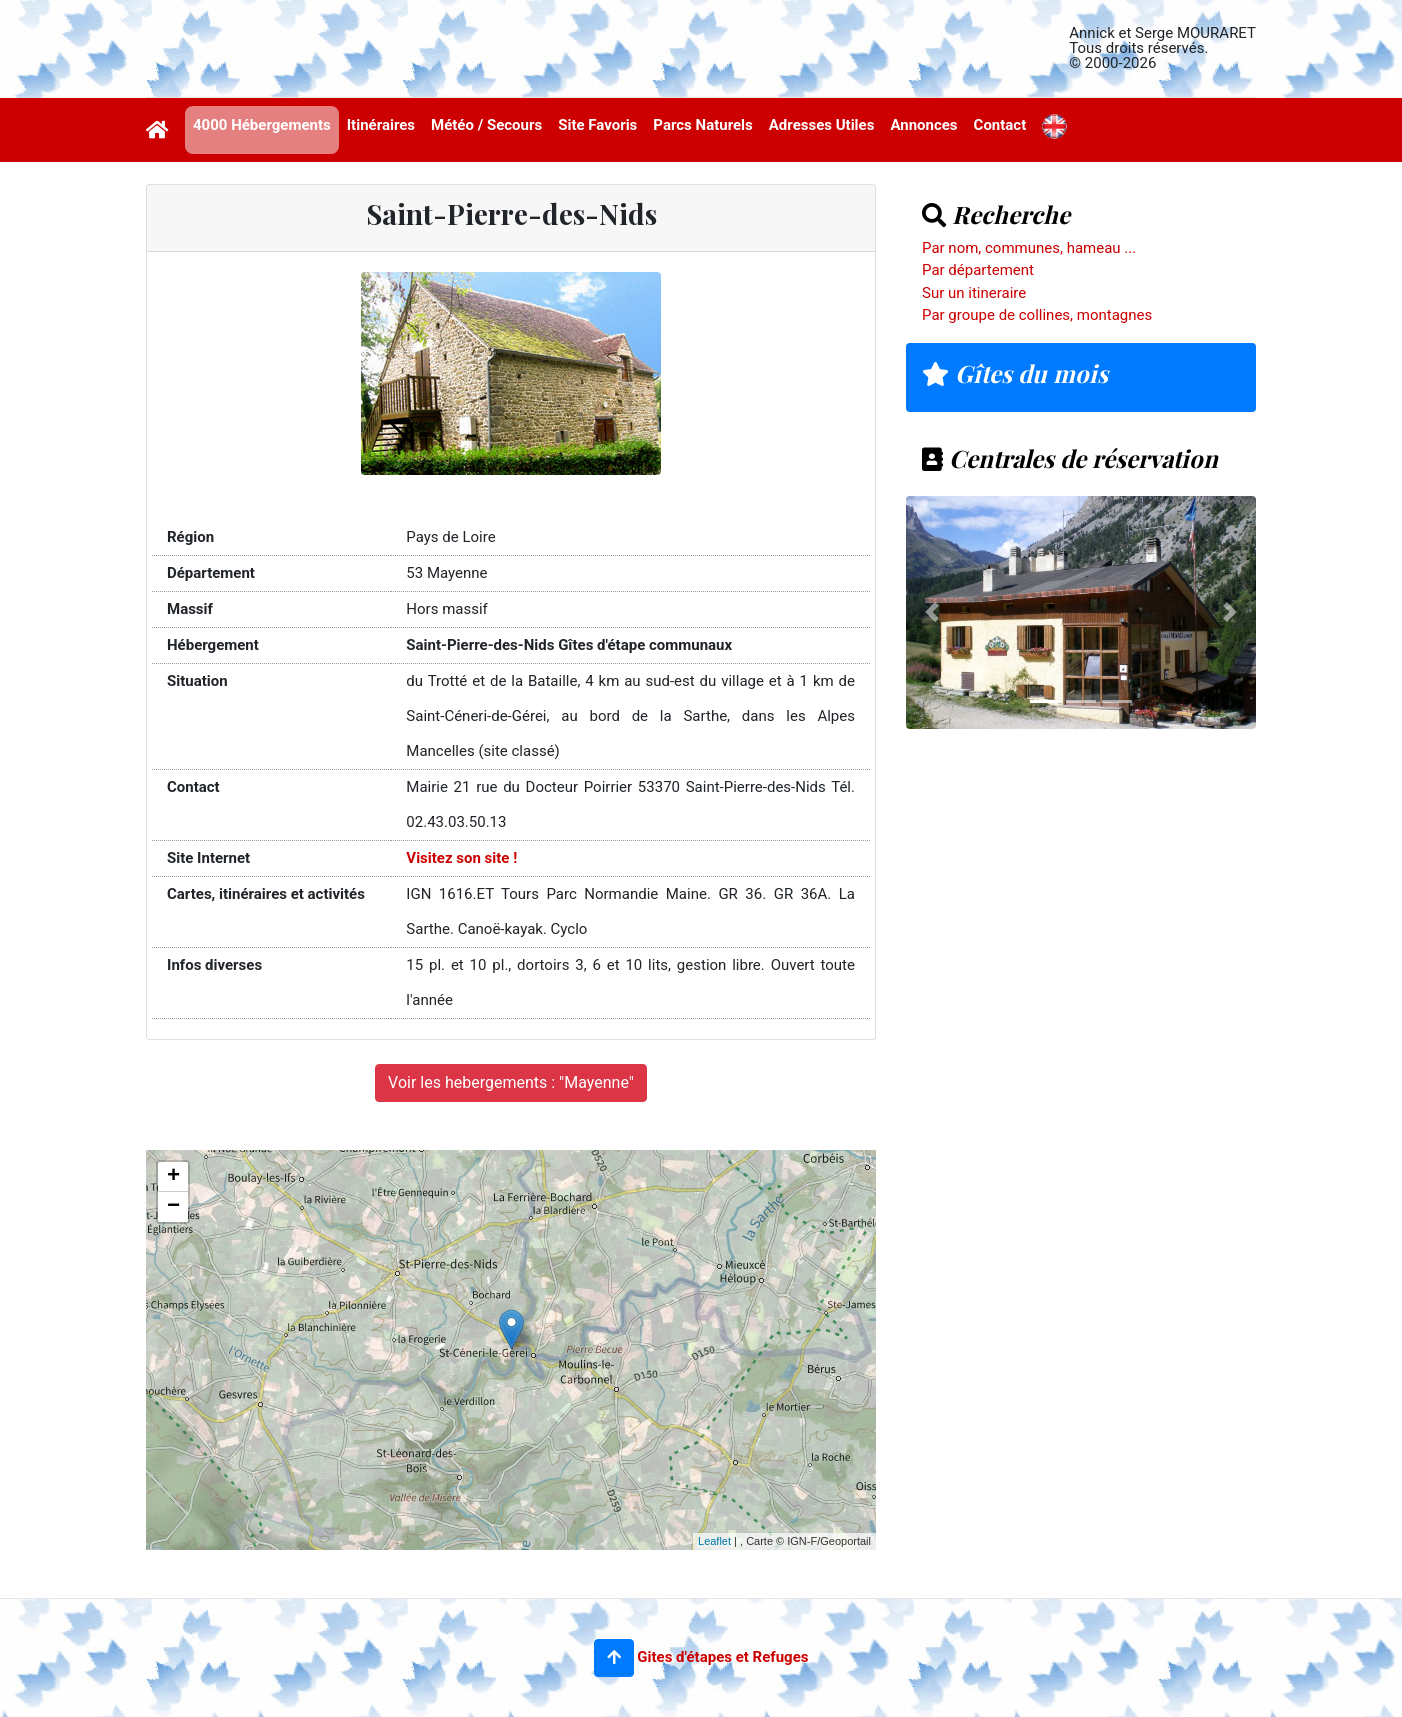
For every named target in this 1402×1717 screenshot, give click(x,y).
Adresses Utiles (822, 125)
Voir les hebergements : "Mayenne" (511, 1082)
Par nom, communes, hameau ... (1029, 248)
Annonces (923, 125)
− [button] (173, 1207)
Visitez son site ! (461, 858)
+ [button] (173, 1177)
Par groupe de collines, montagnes (1037, 315)
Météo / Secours (486, 125)
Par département (978, 270)
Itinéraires (381, 125)
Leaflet (714, 1541)
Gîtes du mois (1015, 373)
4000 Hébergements (262, 125)
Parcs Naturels (702, 125)
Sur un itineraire (974, 293)
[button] (614, 1658)
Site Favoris (597, 125)
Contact (1000, 125)
